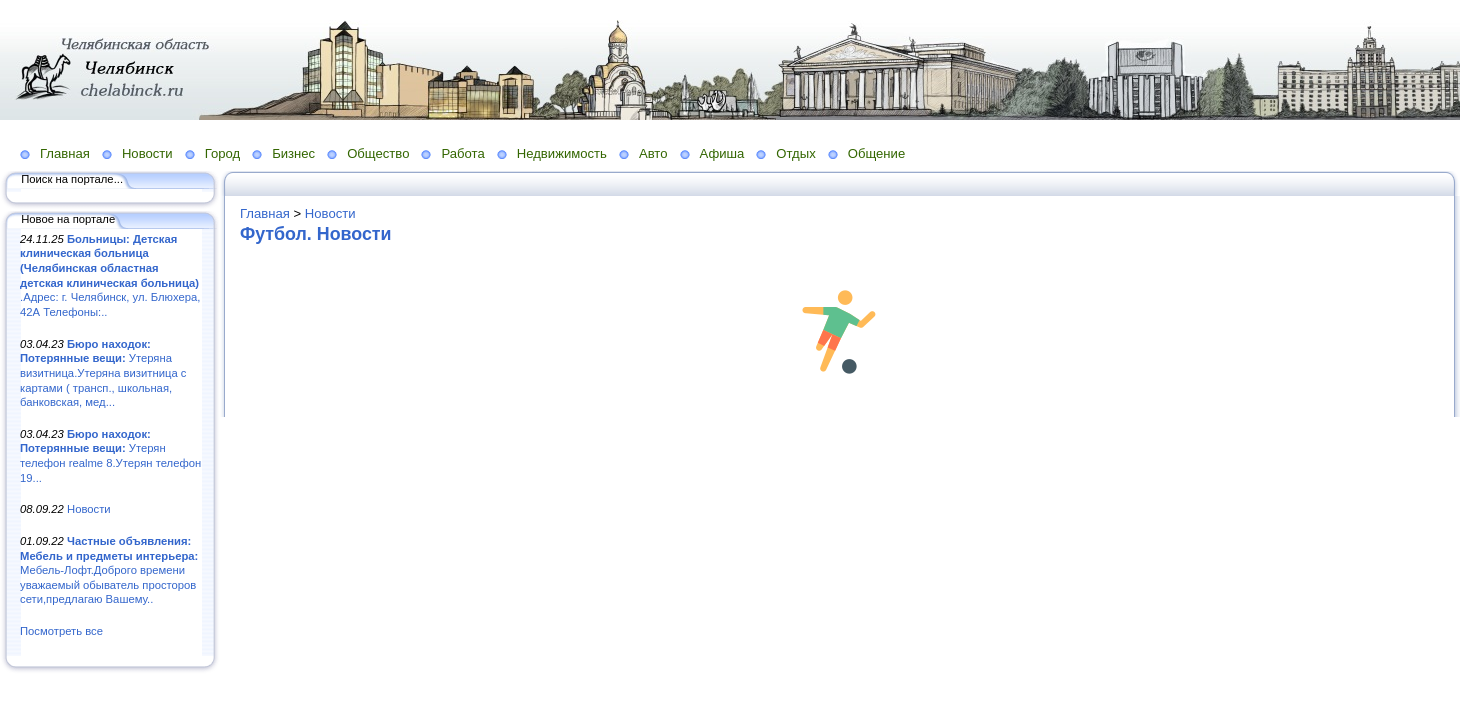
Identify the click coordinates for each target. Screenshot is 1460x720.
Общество (378, 153)
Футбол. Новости (316, 234)
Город (222, 153)
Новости (147, 153)
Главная (65, 153)
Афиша (722, 153)
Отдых (795, 153)
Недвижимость (562, 153)
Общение (877, 153)
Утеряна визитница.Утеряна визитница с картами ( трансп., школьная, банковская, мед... (103, 373)
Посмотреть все (61, 631)
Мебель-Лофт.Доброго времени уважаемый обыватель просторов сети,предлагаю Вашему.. (109, 570)
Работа (462, 153)
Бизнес (293, 153)
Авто (653, 153)
